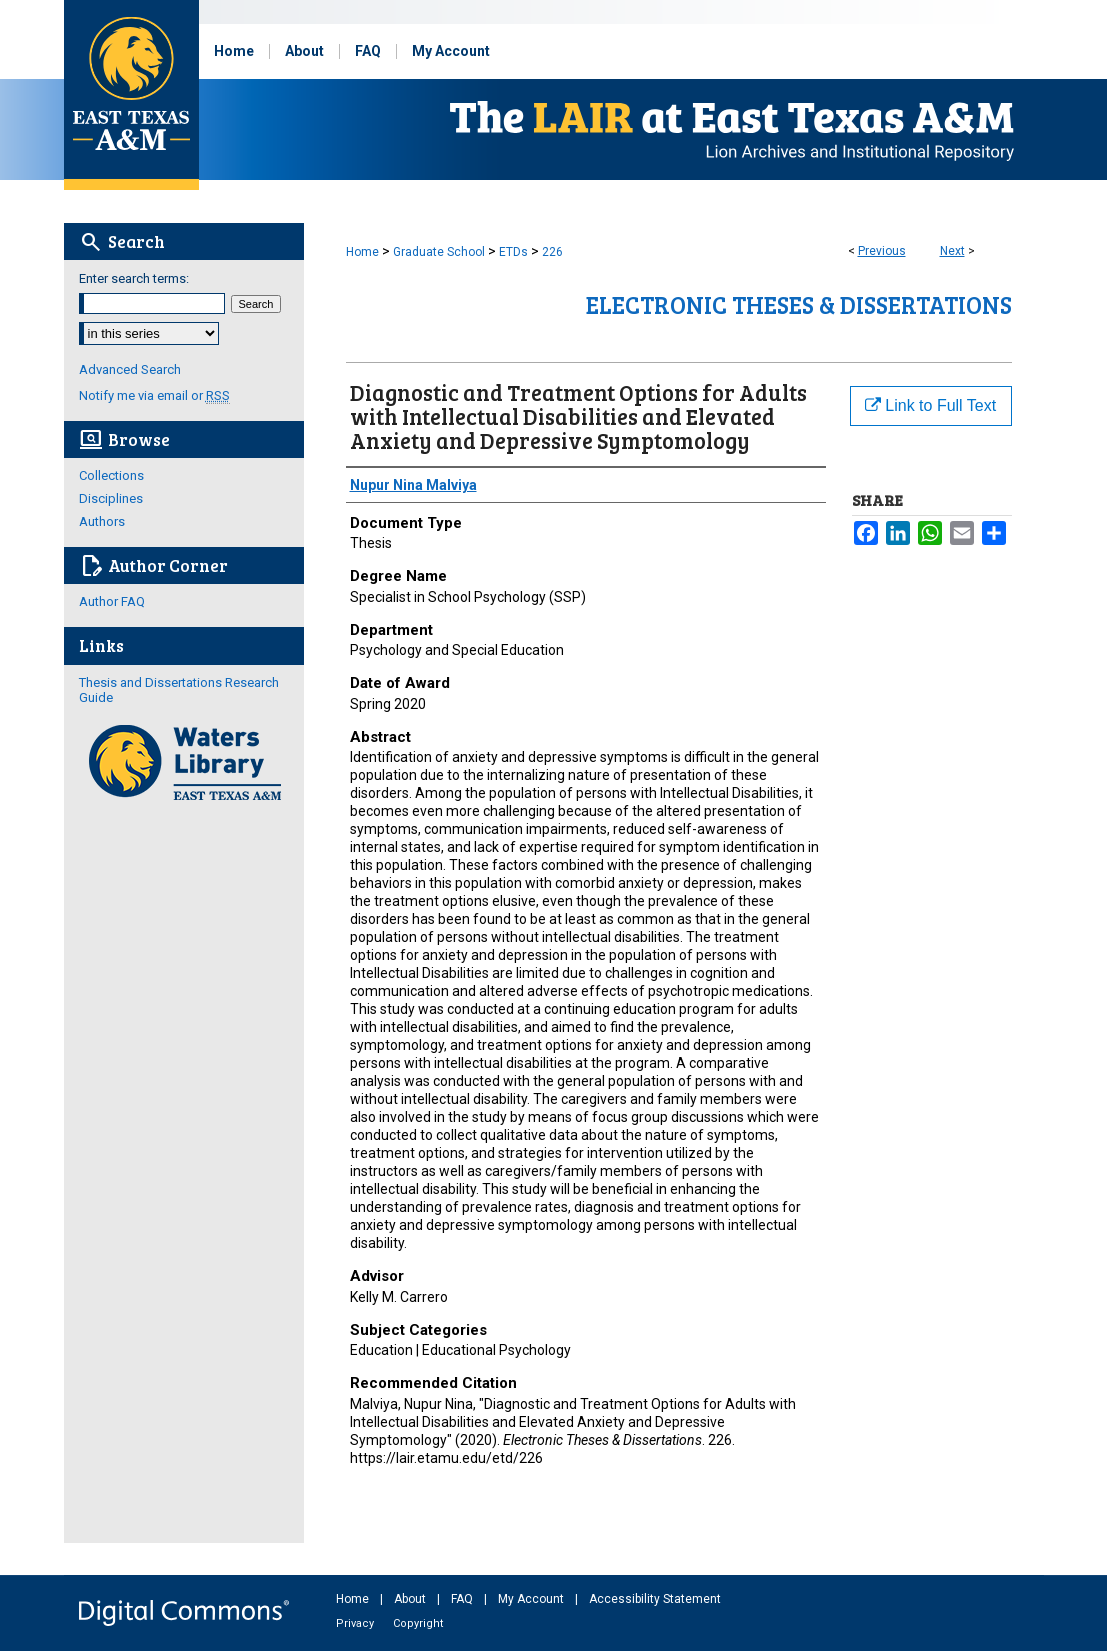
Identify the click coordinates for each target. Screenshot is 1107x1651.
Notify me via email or (154, 395)
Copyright (418, 1623)
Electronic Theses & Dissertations (799, 304)
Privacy (356, 1623)
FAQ (463, 1599)
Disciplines (111, 498)
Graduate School (439, 252)
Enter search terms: (134, 278)
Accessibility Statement (655, 1599)
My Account (532, 1599)
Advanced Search (130, 369)
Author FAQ (112, 601)
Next (952, 251)
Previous (882, 251)
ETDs (513, 252)
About (411, 1599)
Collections (111, 475)
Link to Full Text (930, 405)
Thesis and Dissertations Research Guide (179, 690)
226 (552, 252)
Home (362, 252)
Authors (102, 521)
